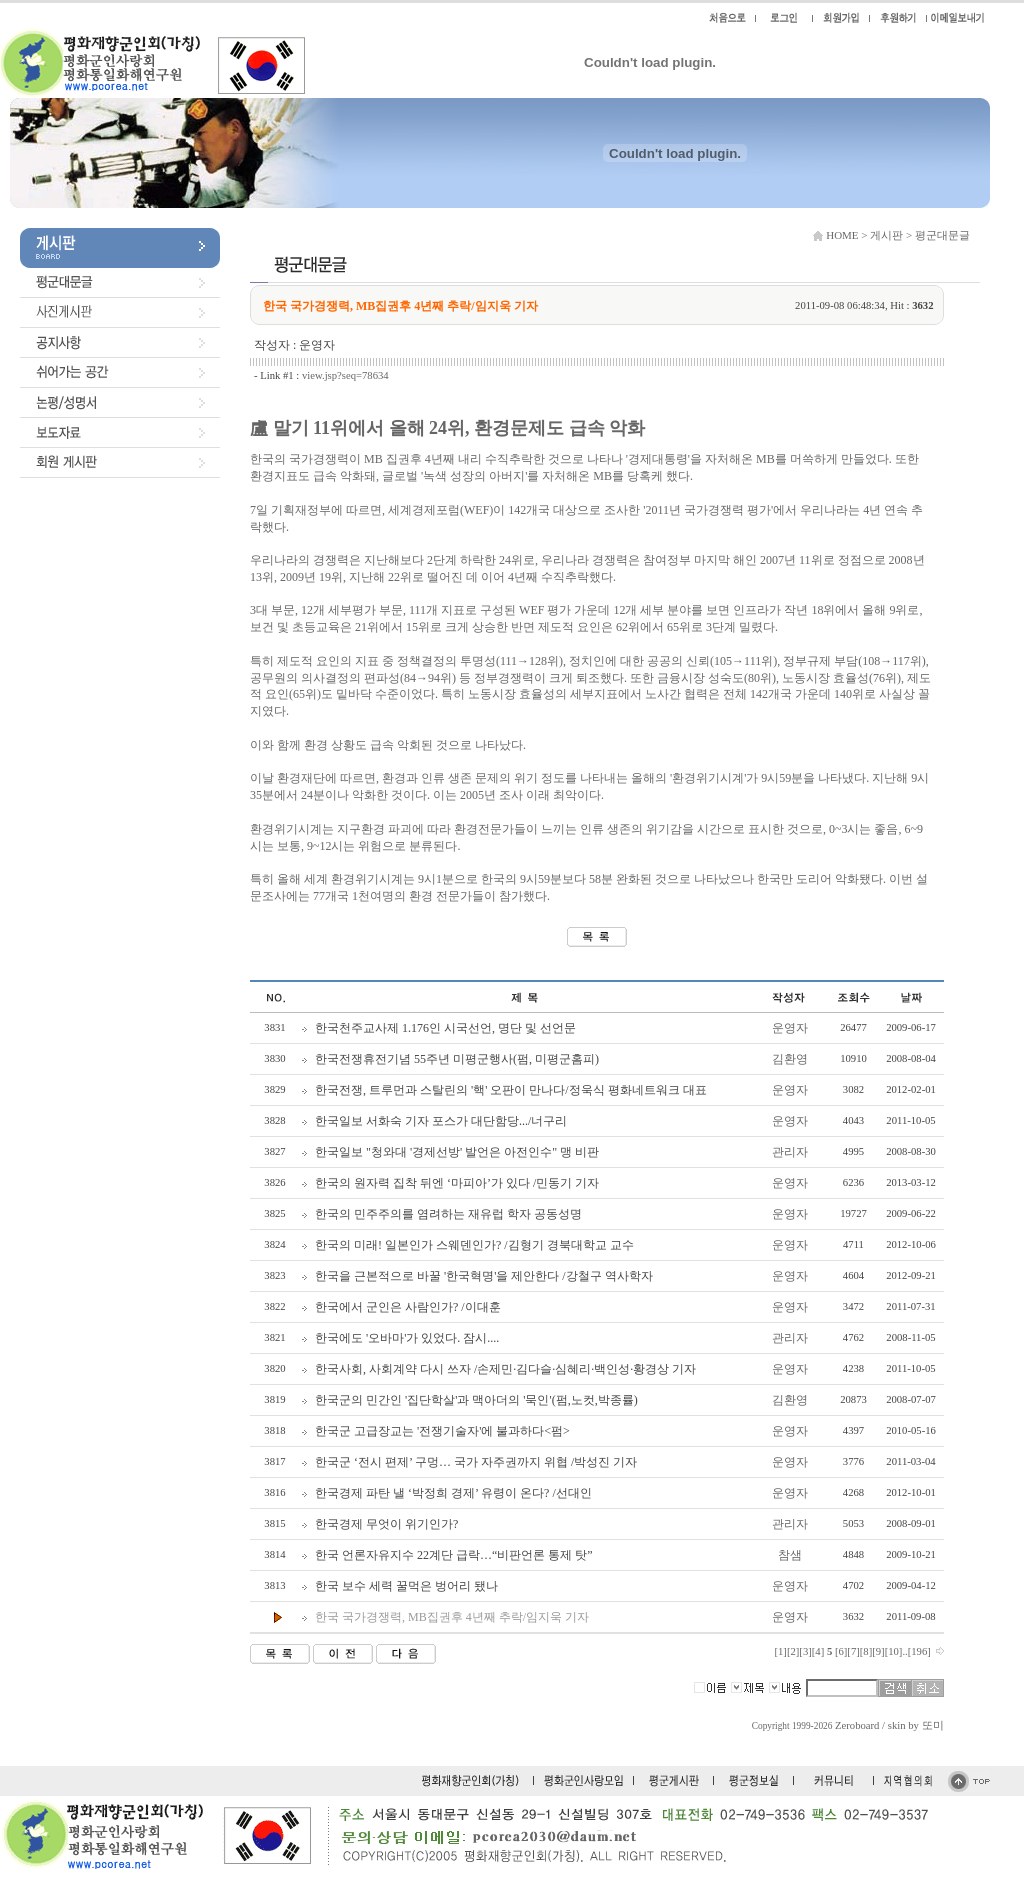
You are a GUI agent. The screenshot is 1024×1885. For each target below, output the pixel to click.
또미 (933, 1725)
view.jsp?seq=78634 (345, 375)
